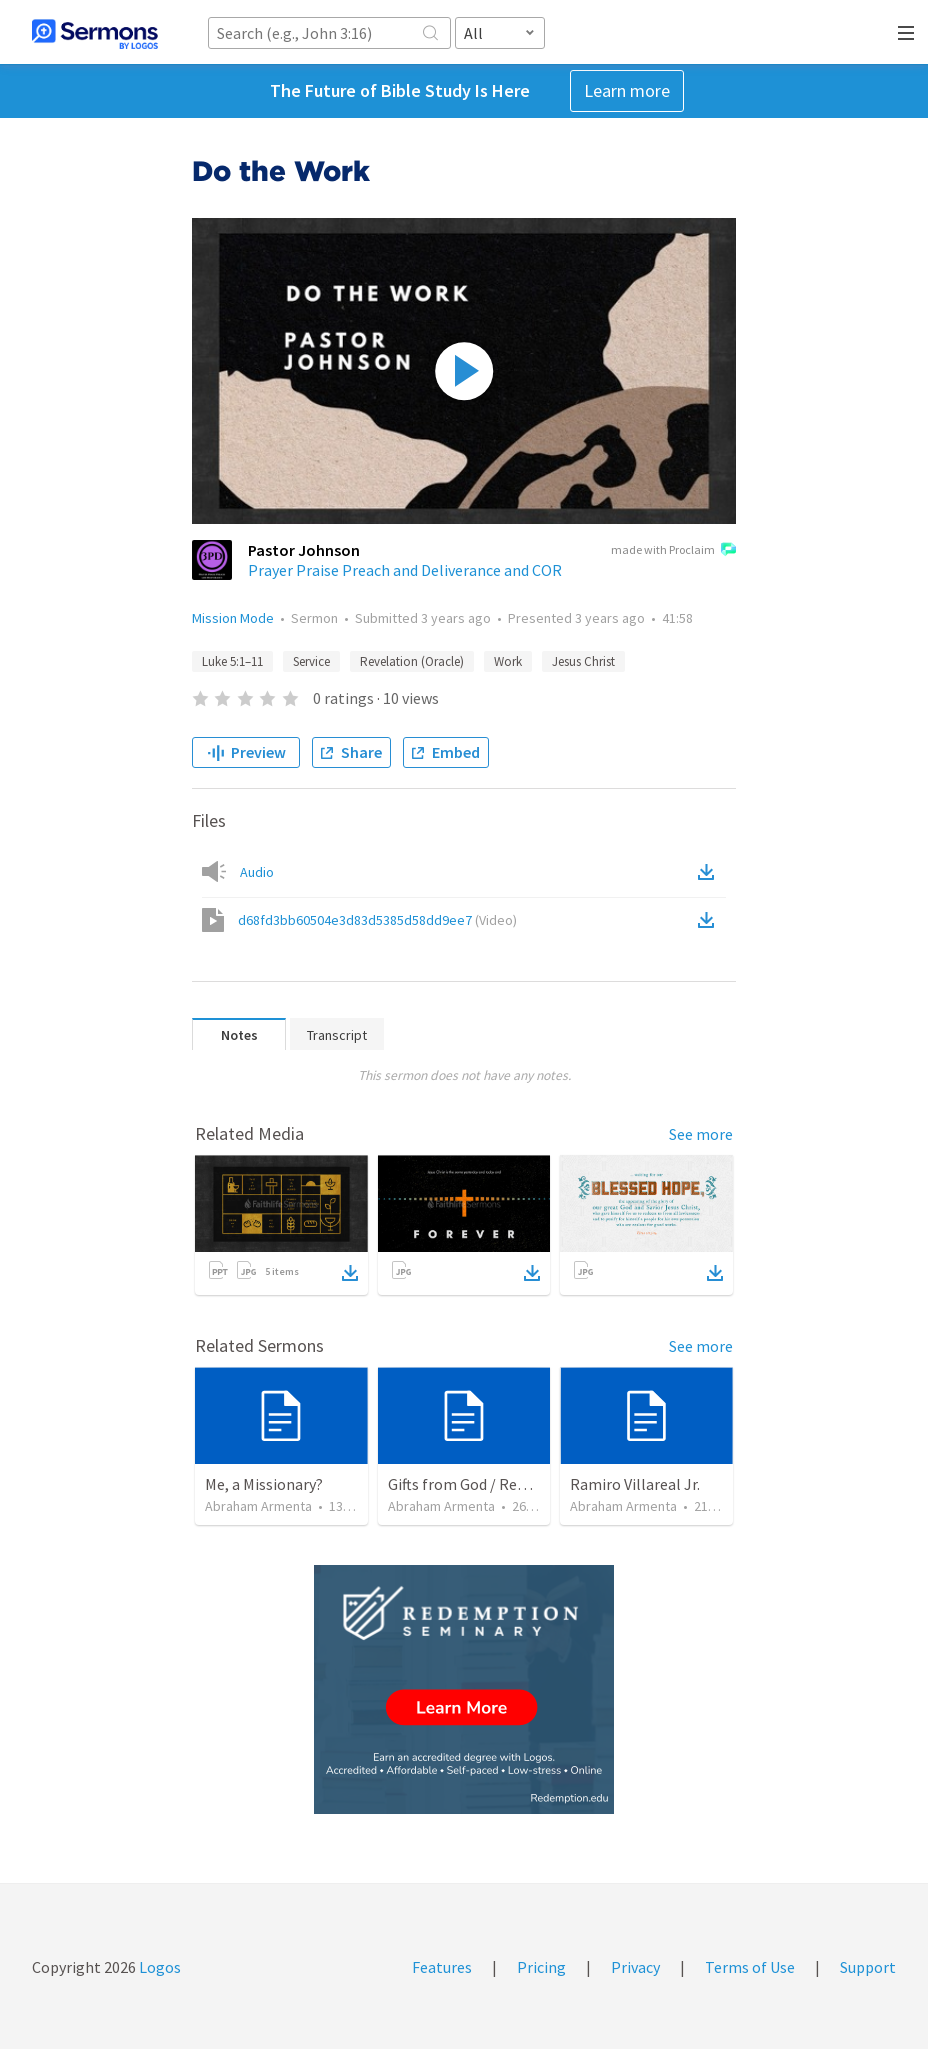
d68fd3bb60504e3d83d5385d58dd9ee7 (377, 920)
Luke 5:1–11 (232, 661)
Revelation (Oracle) (412, 661)
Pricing (541, 1967)
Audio (257, 872)
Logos (158, 1967)
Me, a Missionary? (264, 1484)
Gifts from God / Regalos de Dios (497, 1484)
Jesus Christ (583, 661)
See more (701, 1134)
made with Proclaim (673, 551)
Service (311, 661)
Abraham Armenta (258, 1506)
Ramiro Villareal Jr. (635, 1484)
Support (868, 1967)
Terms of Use (750, 1967)
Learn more (627, 90)
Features (442, 1967)
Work (508, 661)
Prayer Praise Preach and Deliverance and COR (405, 570)
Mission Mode (233, 618)
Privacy (635, 1967)
